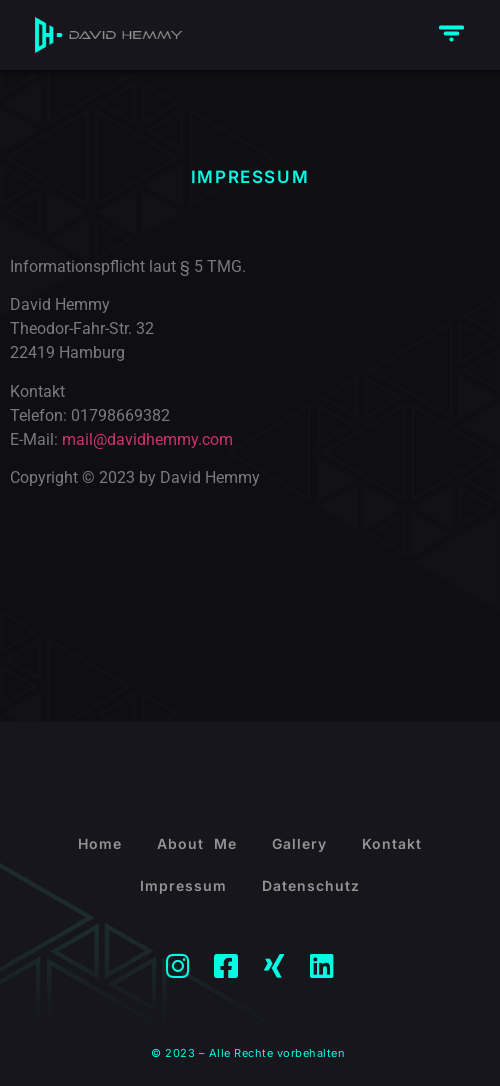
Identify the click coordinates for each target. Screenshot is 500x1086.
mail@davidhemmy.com (147, 439)
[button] (452, 35)
